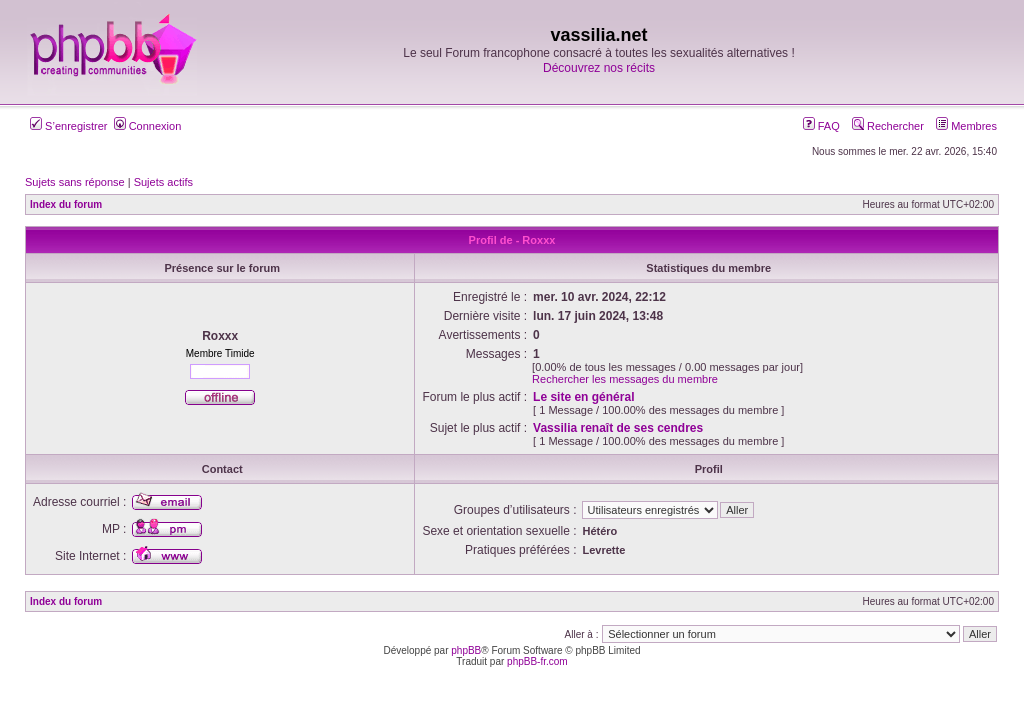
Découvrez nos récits (599, 68)
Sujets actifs (163, 182)
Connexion (148, 126)
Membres (966, 126)
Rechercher (888, 126)
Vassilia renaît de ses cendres (618, 428)
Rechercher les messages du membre (625, 379)
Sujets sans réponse (75, 182)
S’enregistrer (68, 126)
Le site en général (583, 397)
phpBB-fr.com (537, 661)
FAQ (821, 126)
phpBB (466, 650)
